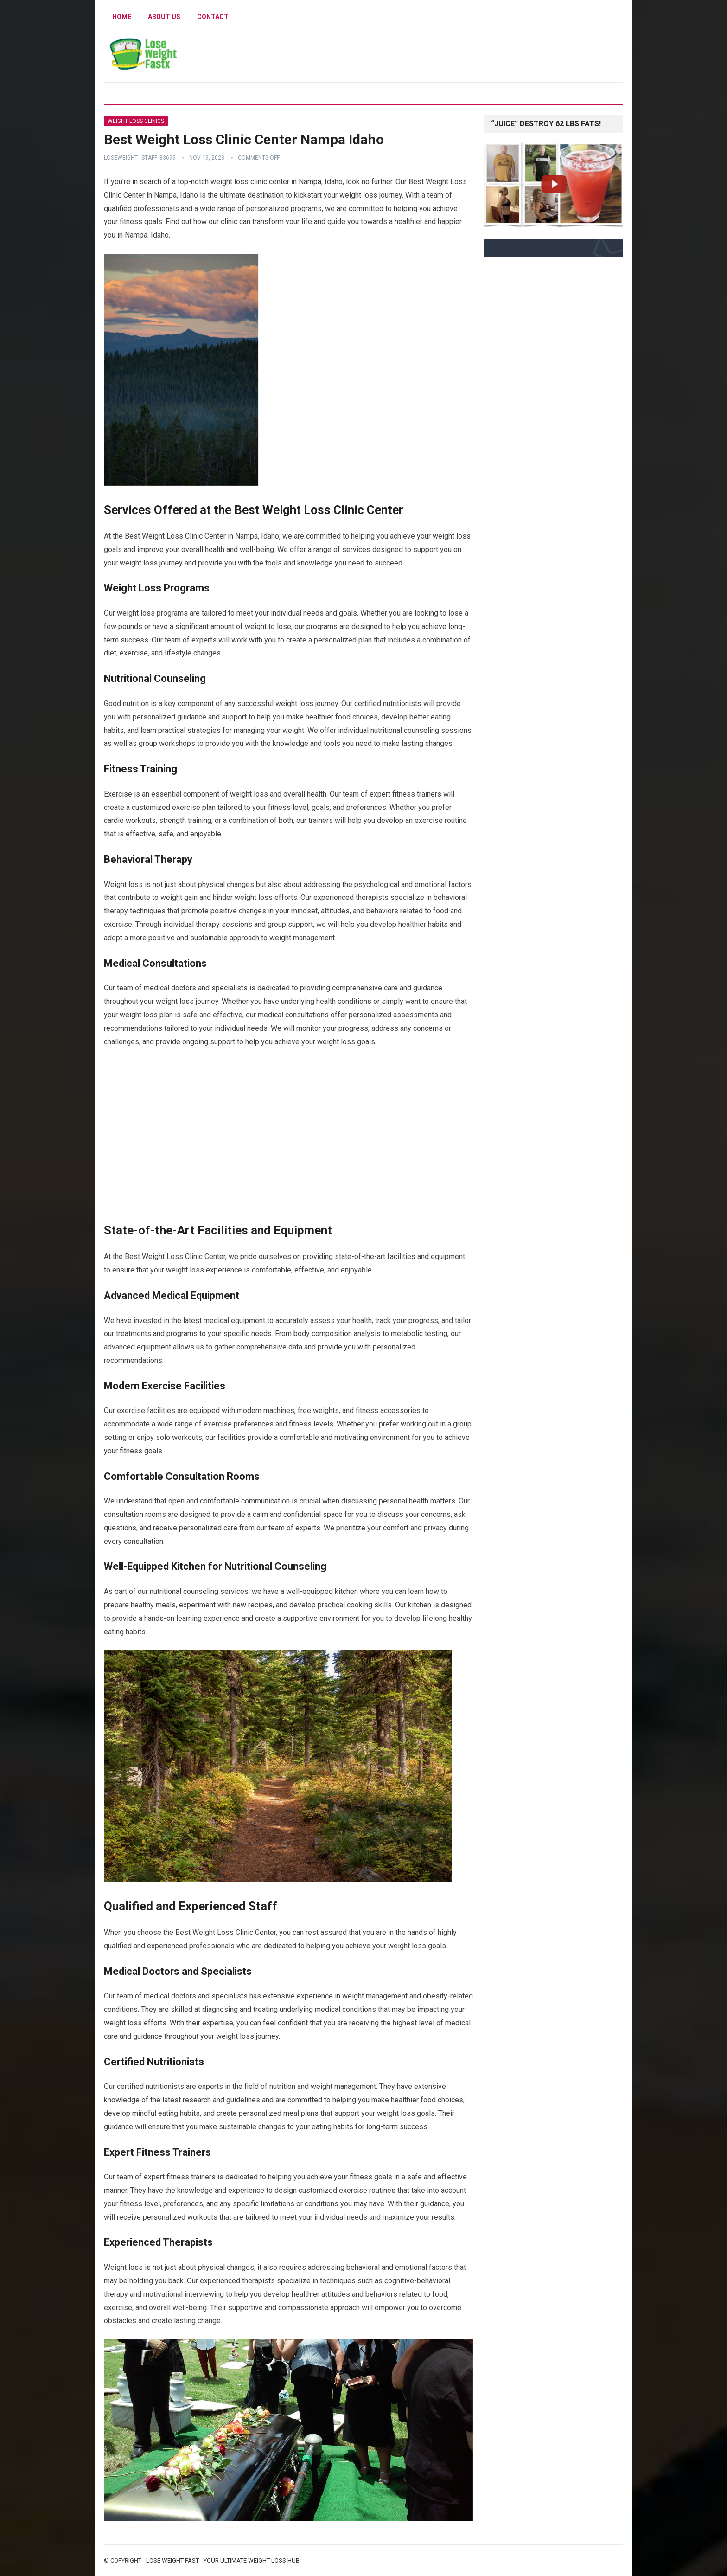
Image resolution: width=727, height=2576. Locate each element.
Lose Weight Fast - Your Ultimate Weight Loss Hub (223, 2560)
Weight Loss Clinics (136, 121)
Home (121, 16)
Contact (213, 16)
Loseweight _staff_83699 (140, 157)
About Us (164, 16)
